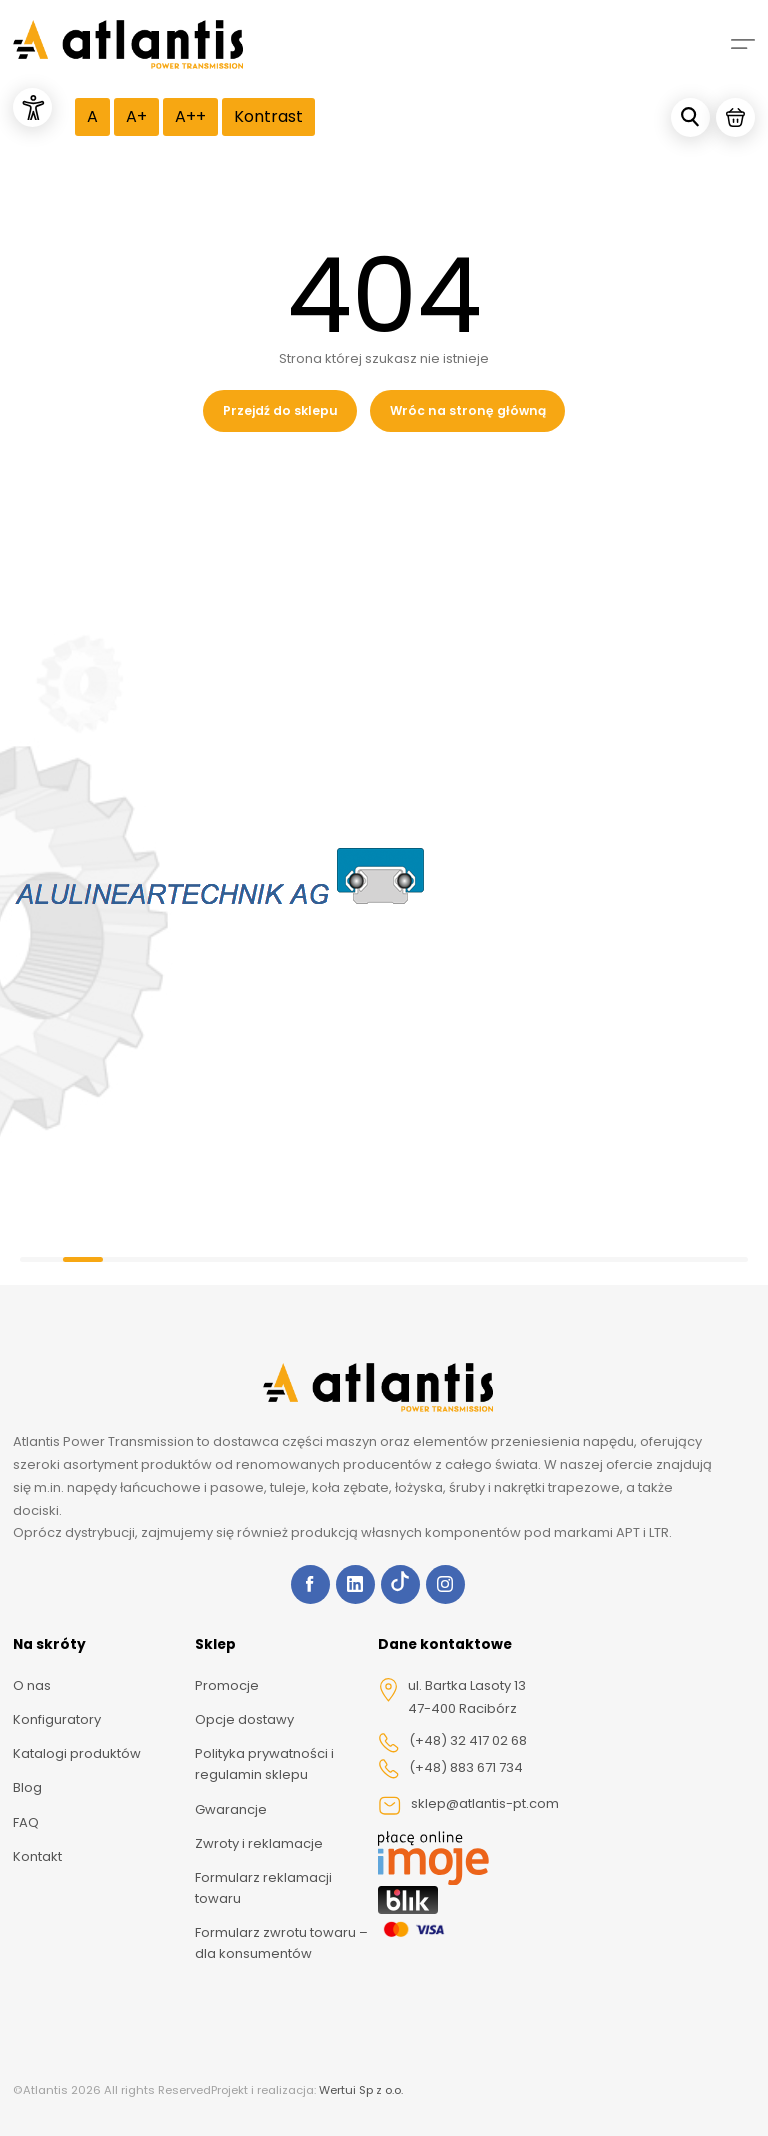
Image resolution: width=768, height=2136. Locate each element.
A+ (136, 116)
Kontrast (268, 116)
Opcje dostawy (244, 1719)
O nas (32, 1685)
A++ (190, 116)
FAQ (26, 1822)
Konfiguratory (57, 1719)
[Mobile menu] (743, 44)
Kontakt (37, 1856)
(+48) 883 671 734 (450, 1769)
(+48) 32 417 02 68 (452, 1742)
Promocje (227, 1685)
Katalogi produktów (77, 1753)
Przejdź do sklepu (280, 410)
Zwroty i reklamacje (259, 1843)
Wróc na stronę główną (468, 410)
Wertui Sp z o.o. (361, 2090)
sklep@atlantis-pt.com (468, 1806)
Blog (27, 1787)
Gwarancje (231, 1809)
